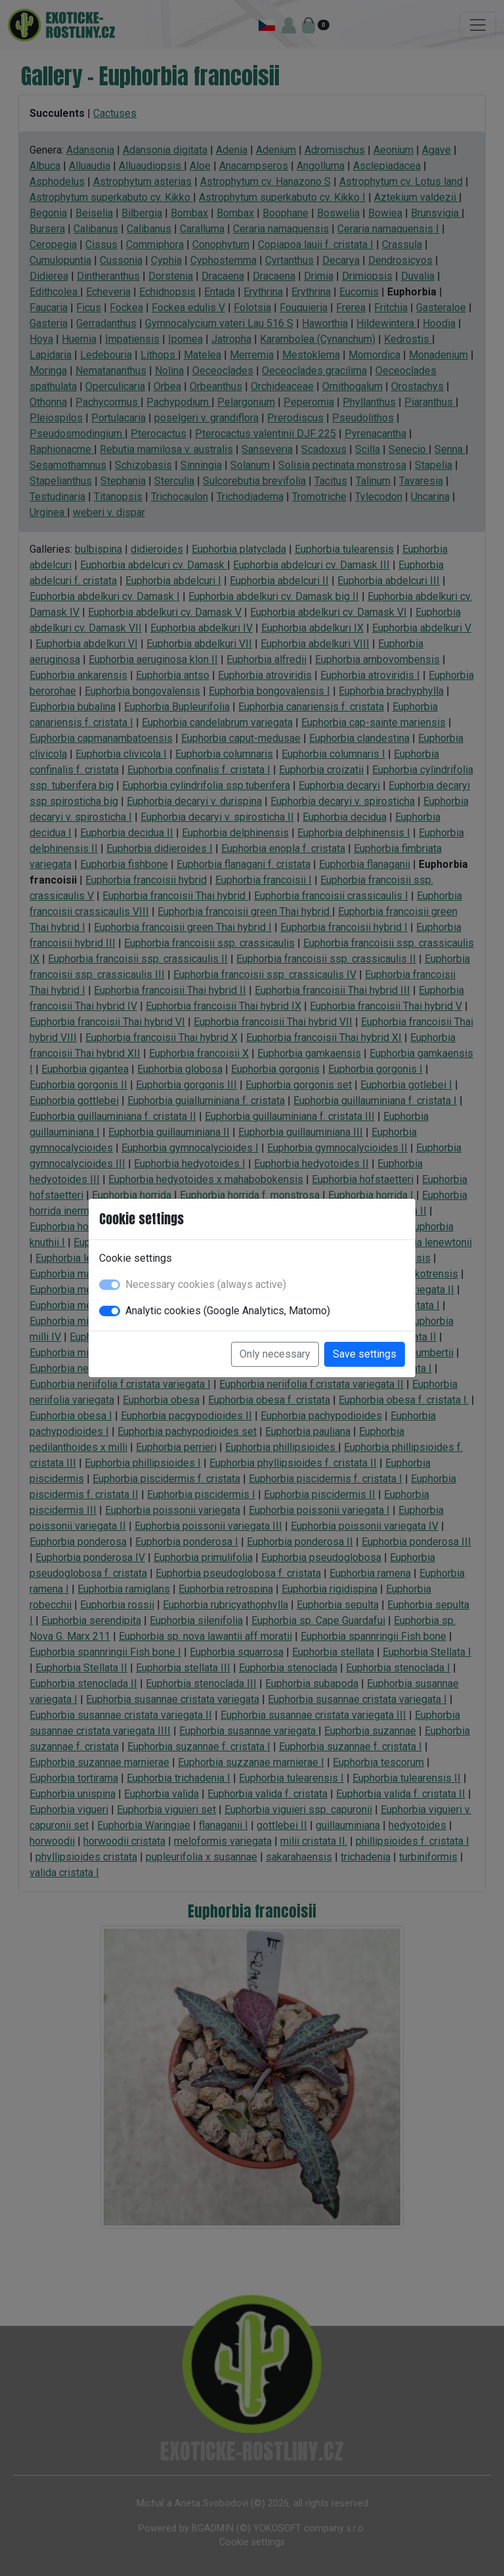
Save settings (364, 1354)
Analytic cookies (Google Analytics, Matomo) (227, 1310)
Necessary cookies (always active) (205, 1284)
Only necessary (275, 1354)
